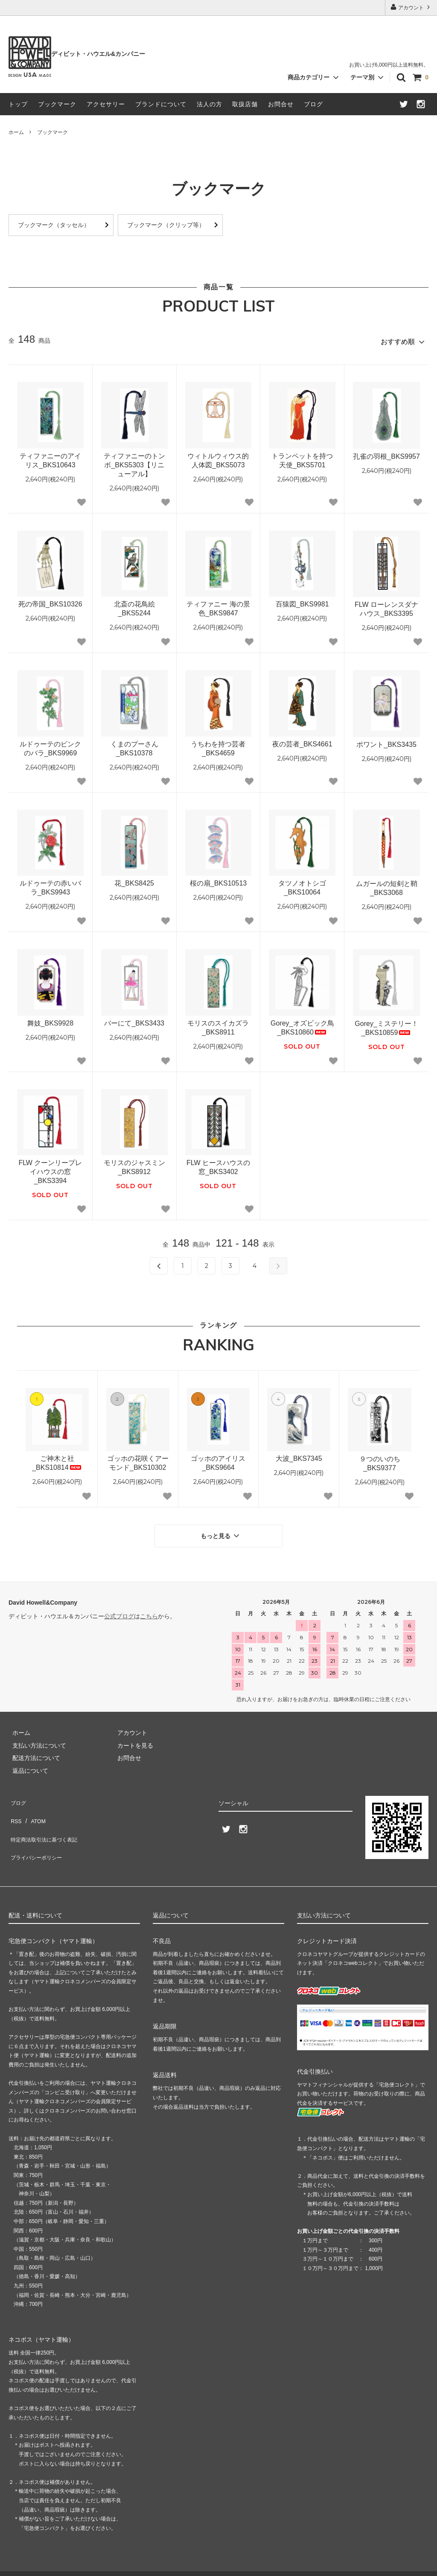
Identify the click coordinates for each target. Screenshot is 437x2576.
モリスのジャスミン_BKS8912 (134, 1164)
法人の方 (209, 104)
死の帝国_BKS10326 (50, 601)
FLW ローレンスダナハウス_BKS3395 (386, 606)
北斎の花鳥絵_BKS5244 (134, 605)
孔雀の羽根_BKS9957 (386, 453)
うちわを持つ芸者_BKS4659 (218, 745)
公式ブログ (119, 1609)
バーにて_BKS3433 (134, 1019)
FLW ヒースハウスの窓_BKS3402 (218, 1164)
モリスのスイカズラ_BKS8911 (218, 1024)
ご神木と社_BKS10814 (57, 1459)
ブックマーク (57, 104)
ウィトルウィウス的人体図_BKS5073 (218, 457)
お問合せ (281, 104)
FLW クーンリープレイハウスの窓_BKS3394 (50, 1168)
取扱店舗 (245, 104)
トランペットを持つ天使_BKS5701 (302, 457)
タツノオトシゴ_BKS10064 (302, 885)
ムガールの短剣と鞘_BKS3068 (386, 885)
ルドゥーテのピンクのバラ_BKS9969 (50, 745)
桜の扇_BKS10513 (218, 880)
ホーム (16, 132)
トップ (18, 104)
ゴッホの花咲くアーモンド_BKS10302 (138, 1459)
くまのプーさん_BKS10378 (134, 745)
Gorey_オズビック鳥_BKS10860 (302, 1024)
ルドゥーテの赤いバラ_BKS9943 (50, 885)
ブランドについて (160, 104)
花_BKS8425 (134, 880)
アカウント (411, 7)
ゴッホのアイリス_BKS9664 (218, 1459)
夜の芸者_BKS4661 (302, 740)
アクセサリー (106, 104)
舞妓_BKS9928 (50, 1019)
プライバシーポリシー (38, 1830)
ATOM (34, 1805)
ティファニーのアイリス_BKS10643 (50, 457)
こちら (149, 1609)
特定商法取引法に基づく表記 (47, 1818)
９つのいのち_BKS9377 (379, 1460)
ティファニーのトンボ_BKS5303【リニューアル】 (134, 461)
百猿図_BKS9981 (302, 601)
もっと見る (221, 1530)
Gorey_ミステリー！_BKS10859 (386, 1025)
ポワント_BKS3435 (386, 741)
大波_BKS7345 (299, 1455)
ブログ (313, 104)
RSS (15, 1805)
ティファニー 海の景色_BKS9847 (218, 605)
